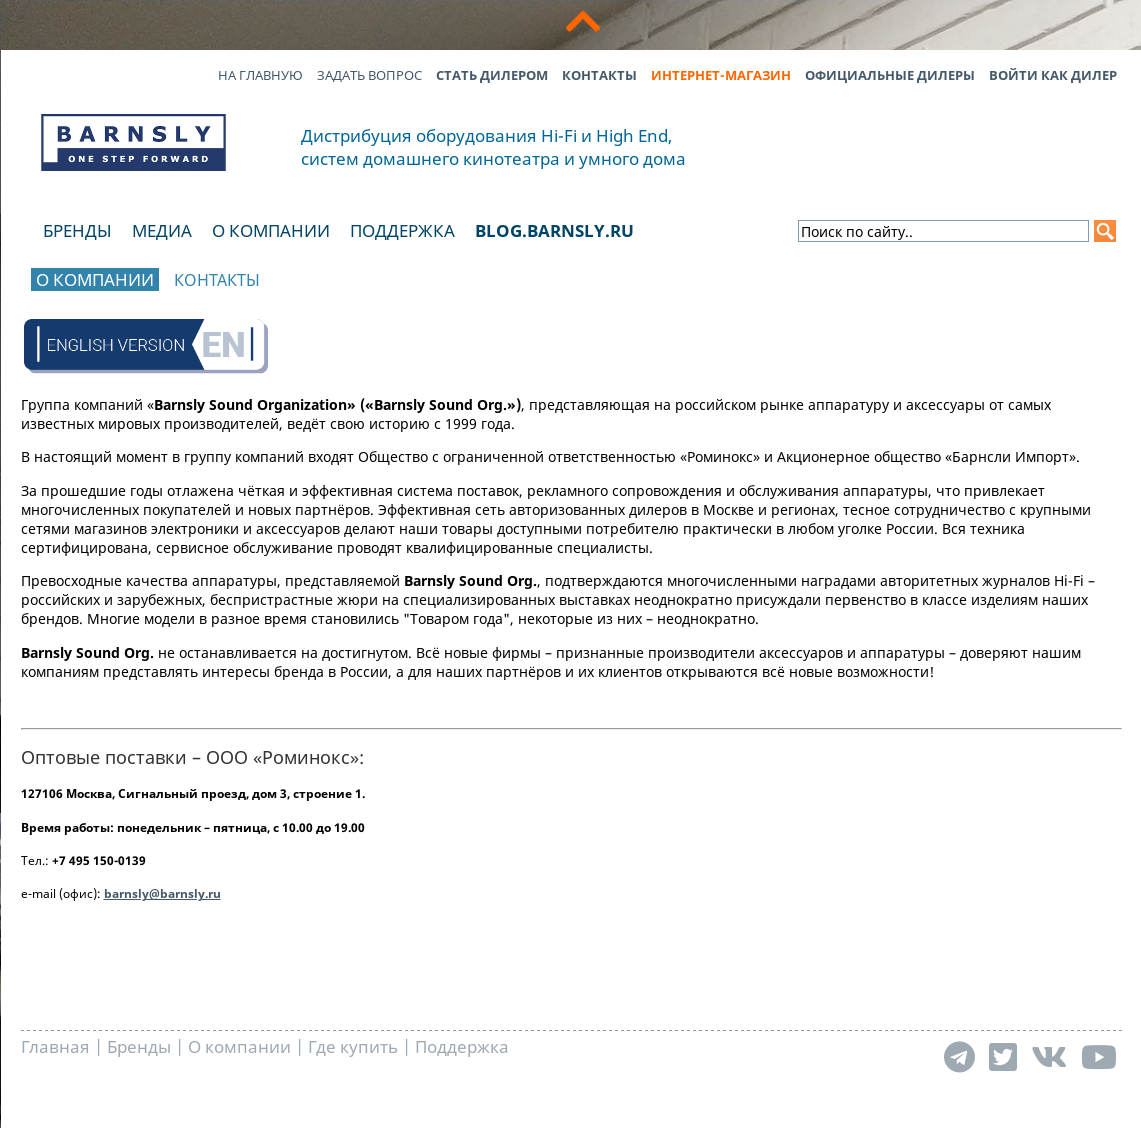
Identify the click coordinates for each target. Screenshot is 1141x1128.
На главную (260, 75)
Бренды (77, 230)
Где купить (353, 1046)
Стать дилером (492, 75)
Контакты (599, 75)
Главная (55, 1046)
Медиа (162, 230)
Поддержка (402, 230)
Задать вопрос (369, 75)
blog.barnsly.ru (554, 230)
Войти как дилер (1053, 75)
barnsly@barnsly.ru (162, 893)
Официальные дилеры (890, 75)
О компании (271, 230)
